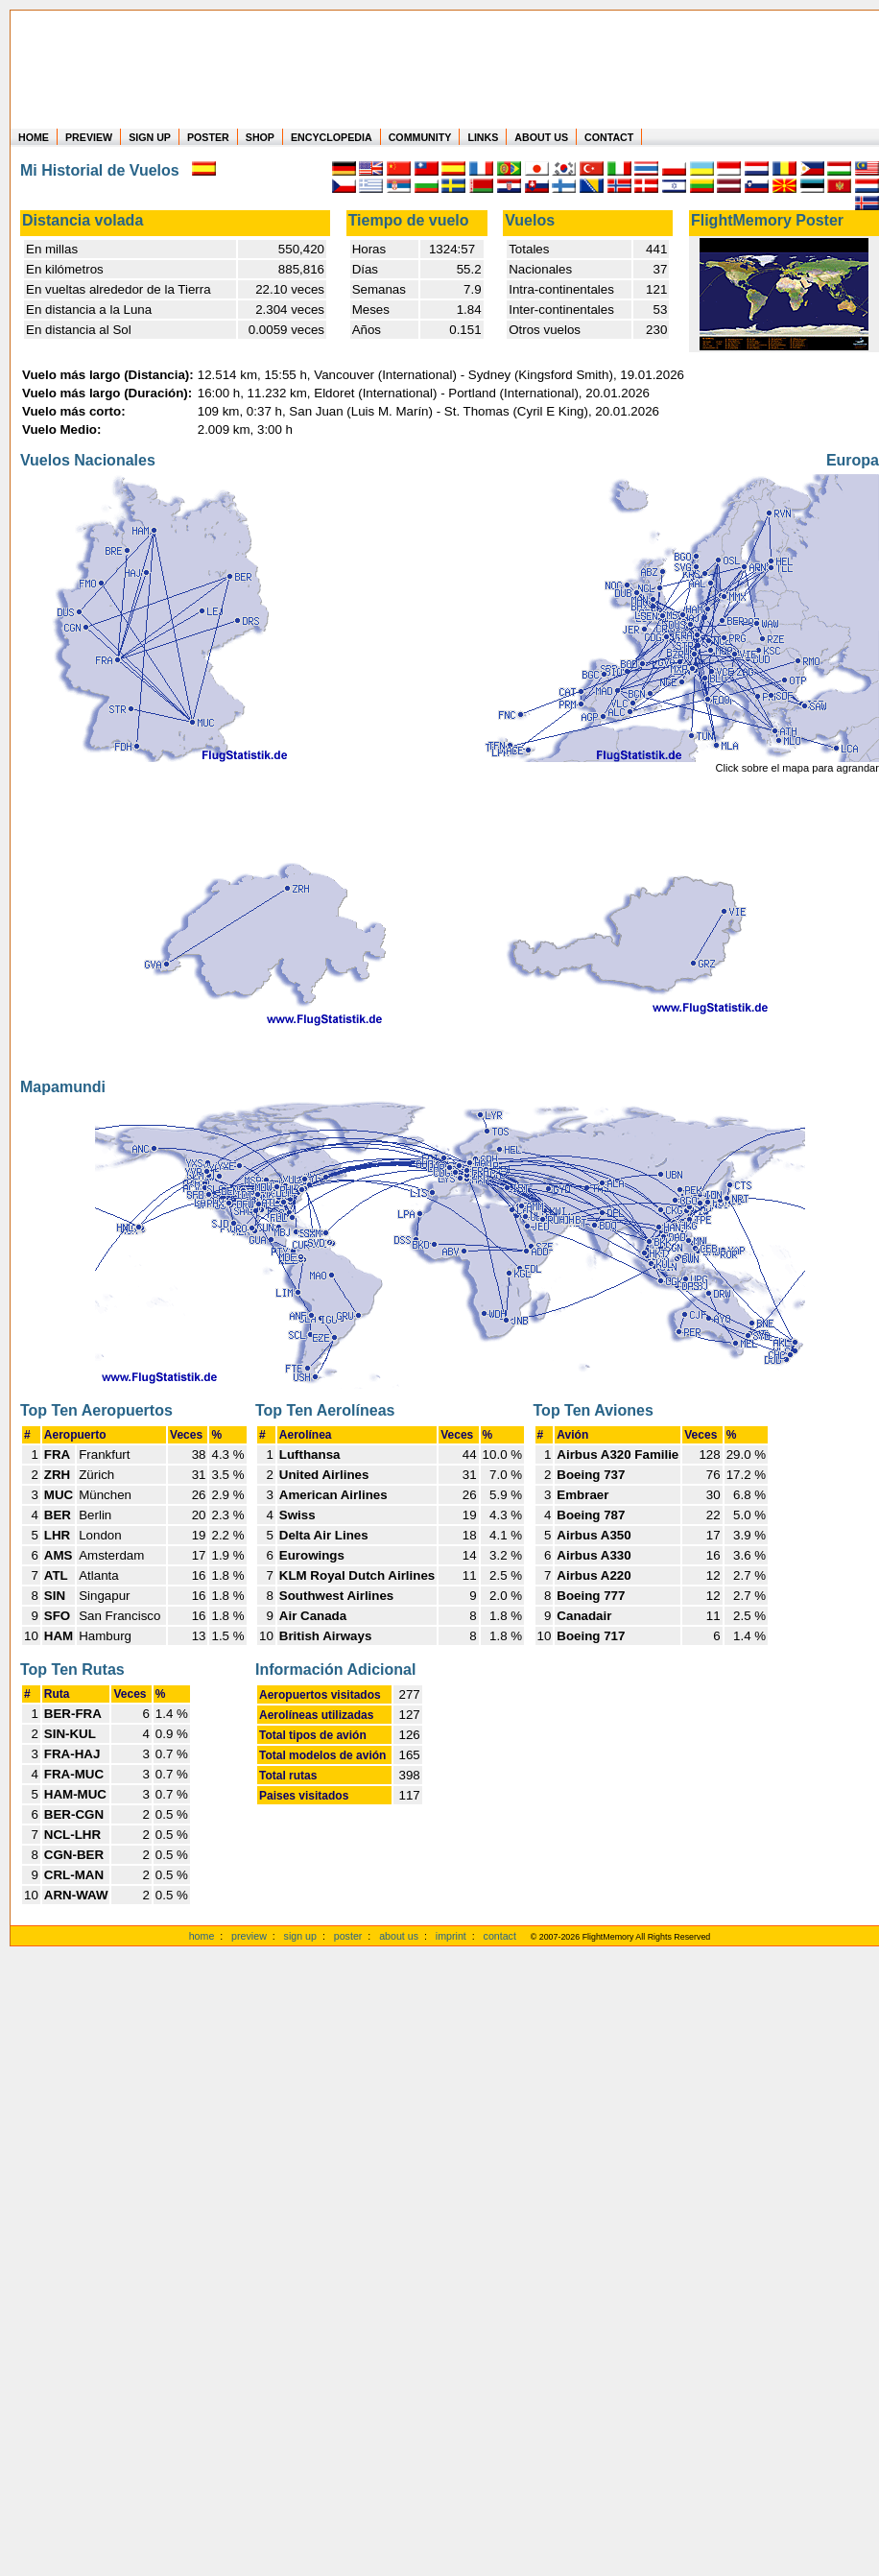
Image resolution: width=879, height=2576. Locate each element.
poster (348, 1936)
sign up (300, 1936)
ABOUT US (541, 137)
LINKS (482, 137)
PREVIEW (88, 137)
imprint (451, 1936)
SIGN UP (150, 137)
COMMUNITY (420, 137)
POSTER (208, 137)
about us (398, 1936)
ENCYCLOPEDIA (331, 137)
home (202, 1936)
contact (500, 1936)
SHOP (260, 137)
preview (249, 1936)
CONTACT (608, 137)
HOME (33, 137)
